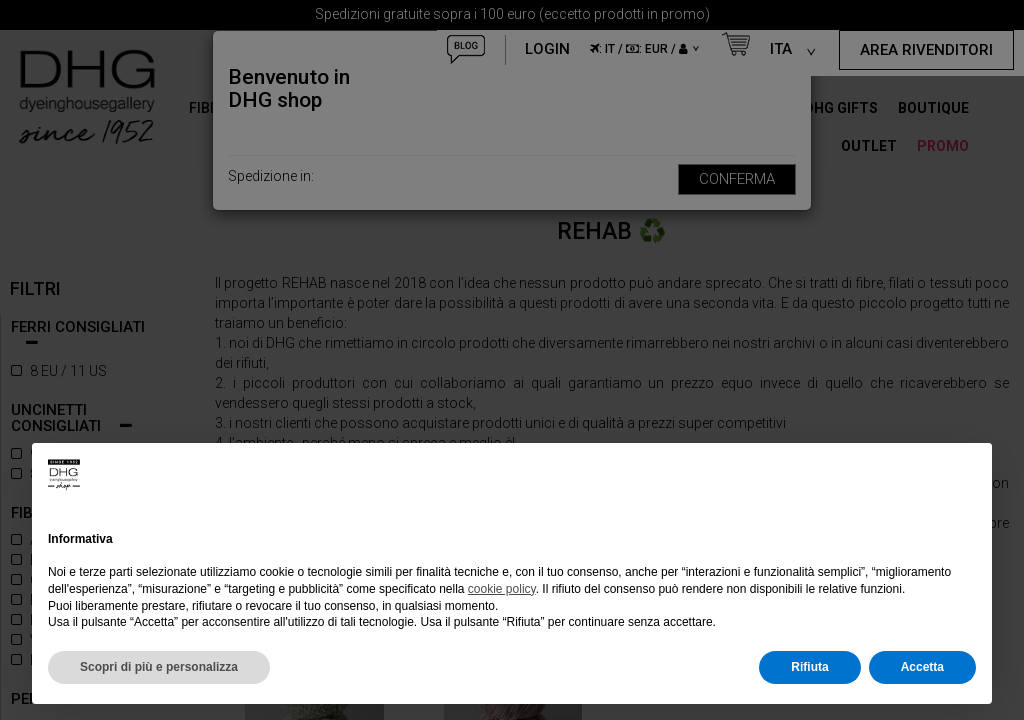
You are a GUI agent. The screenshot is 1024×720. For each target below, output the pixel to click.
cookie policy (502, 589)
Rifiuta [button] (809, 667)
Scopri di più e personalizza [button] (159, 667)
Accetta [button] (922, 667)
